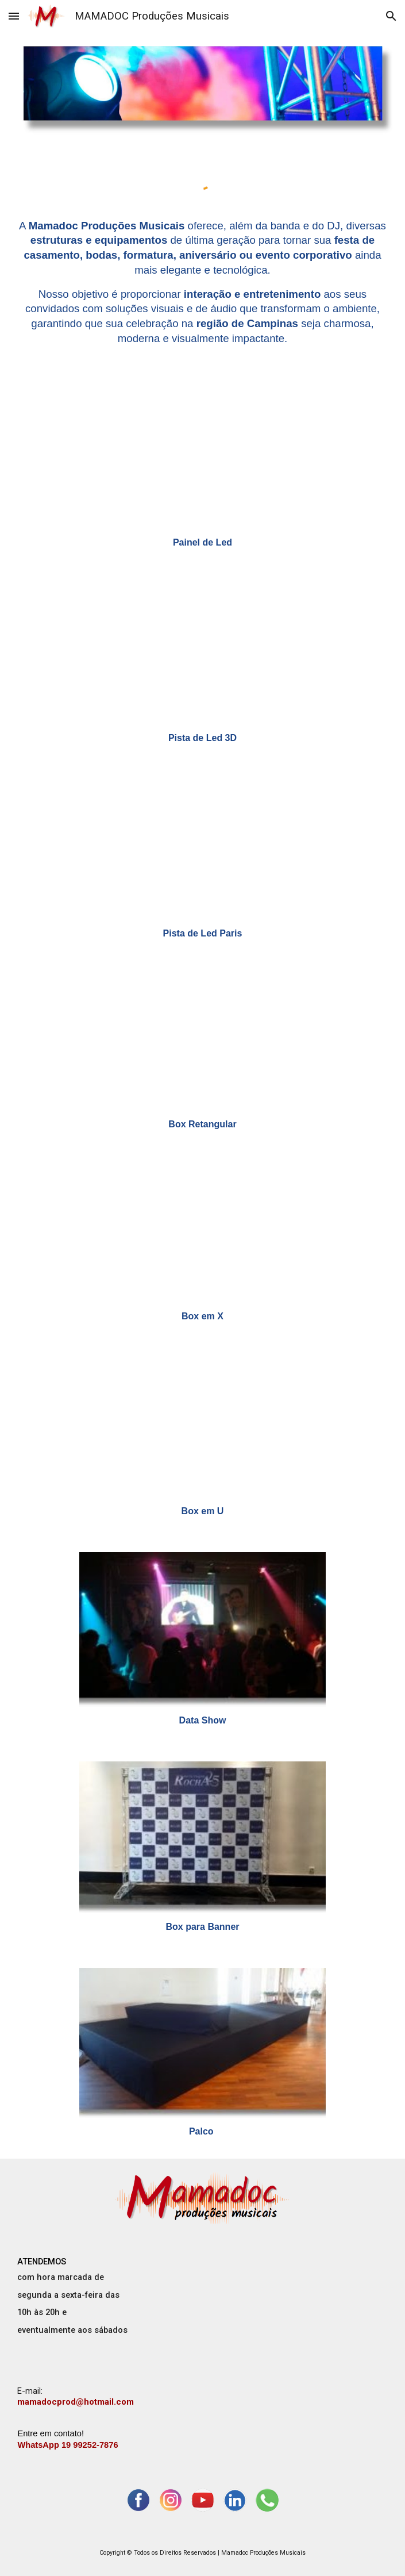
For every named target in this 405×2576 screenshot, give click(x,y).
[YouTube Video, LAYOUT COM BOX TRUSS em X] (202, 1234)
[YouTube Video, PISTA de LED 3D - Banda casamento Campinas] (202, 654)
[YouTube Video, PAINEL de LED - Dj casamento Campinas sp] (202, 460)
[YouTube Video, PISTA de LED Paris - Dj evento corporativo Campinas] (202, 849)
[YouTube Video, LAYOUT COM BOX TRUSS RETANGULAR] (202, 1043)
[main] (202, 282)
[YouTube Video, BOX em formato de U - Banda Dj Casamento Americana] (202, 1428)
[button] (14, 16)
